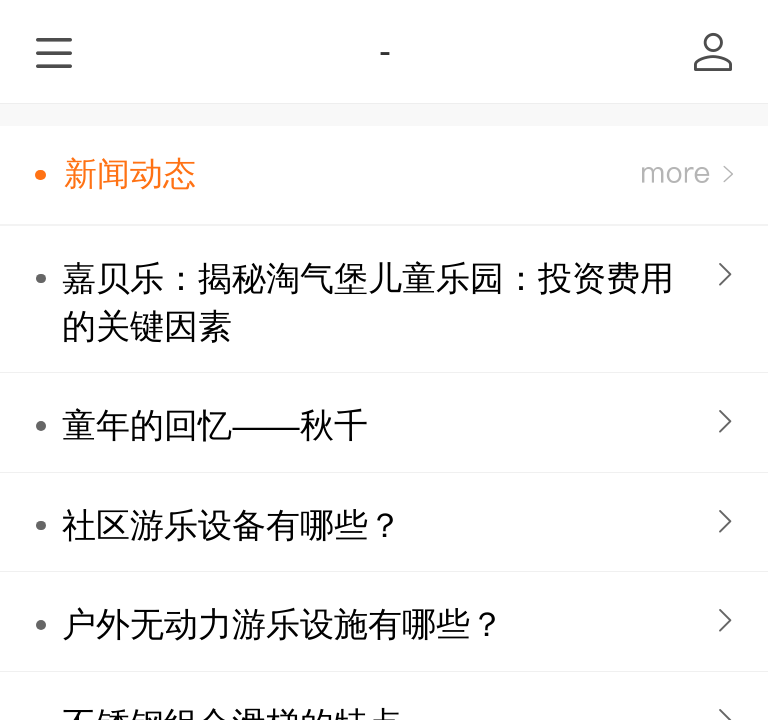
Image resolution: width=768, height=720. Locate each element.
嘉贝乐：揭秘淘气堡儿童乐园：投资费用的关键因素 (368, 302)
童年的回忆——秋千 (214, 425)
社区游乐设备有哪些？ (232, 525)
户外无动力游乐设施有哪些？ (283, 624)
